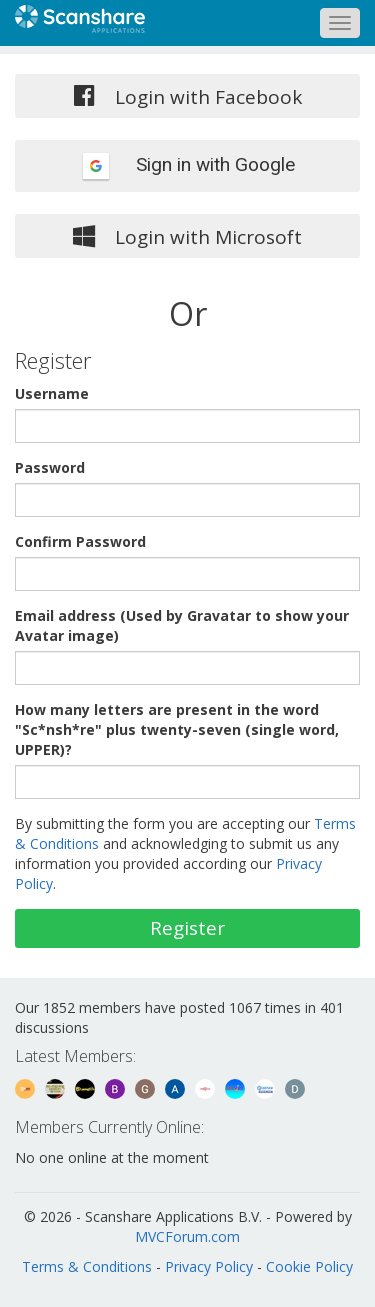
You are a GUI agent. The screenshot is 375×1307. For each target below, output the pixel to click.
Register (187, 928)
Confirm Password (80, 541)
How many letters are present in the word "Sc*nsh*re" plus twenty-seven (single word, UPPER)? (177, 729)
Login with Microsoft (187, 237)
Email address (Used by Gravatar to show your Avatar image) (182, 625)
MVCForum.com (187, 1236)
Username (52, 393)
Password (50, 467)
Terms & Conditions (87, 1266)
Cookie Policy (309, 1266)
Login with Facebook (188, 97)
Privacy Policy (209, 1266)
